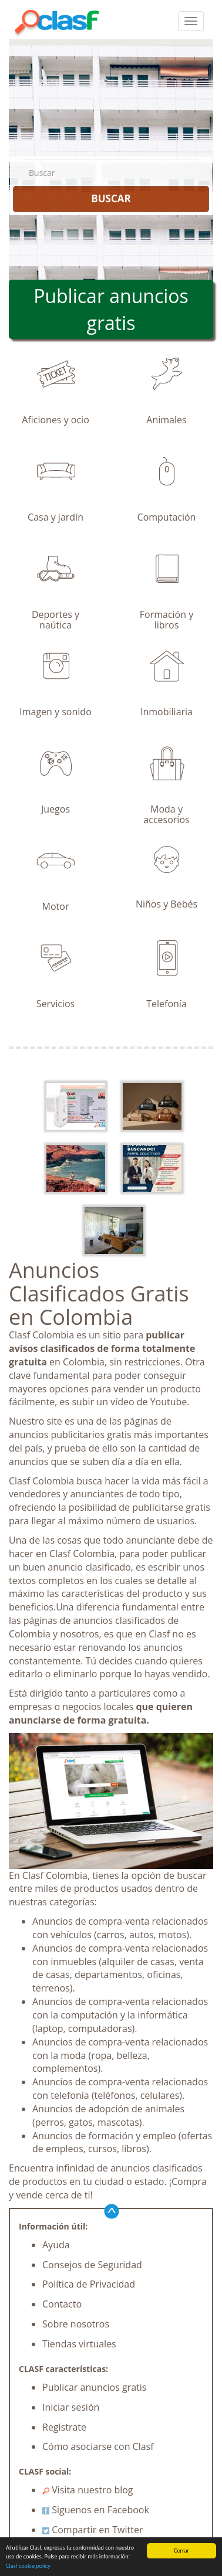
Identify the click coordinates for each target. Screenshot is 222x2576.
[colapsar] (191, 21)
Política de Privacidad (88, 2284)
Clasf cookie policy (28, 2567)
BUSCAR (110, 198)
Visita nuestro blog (87, 2489)
